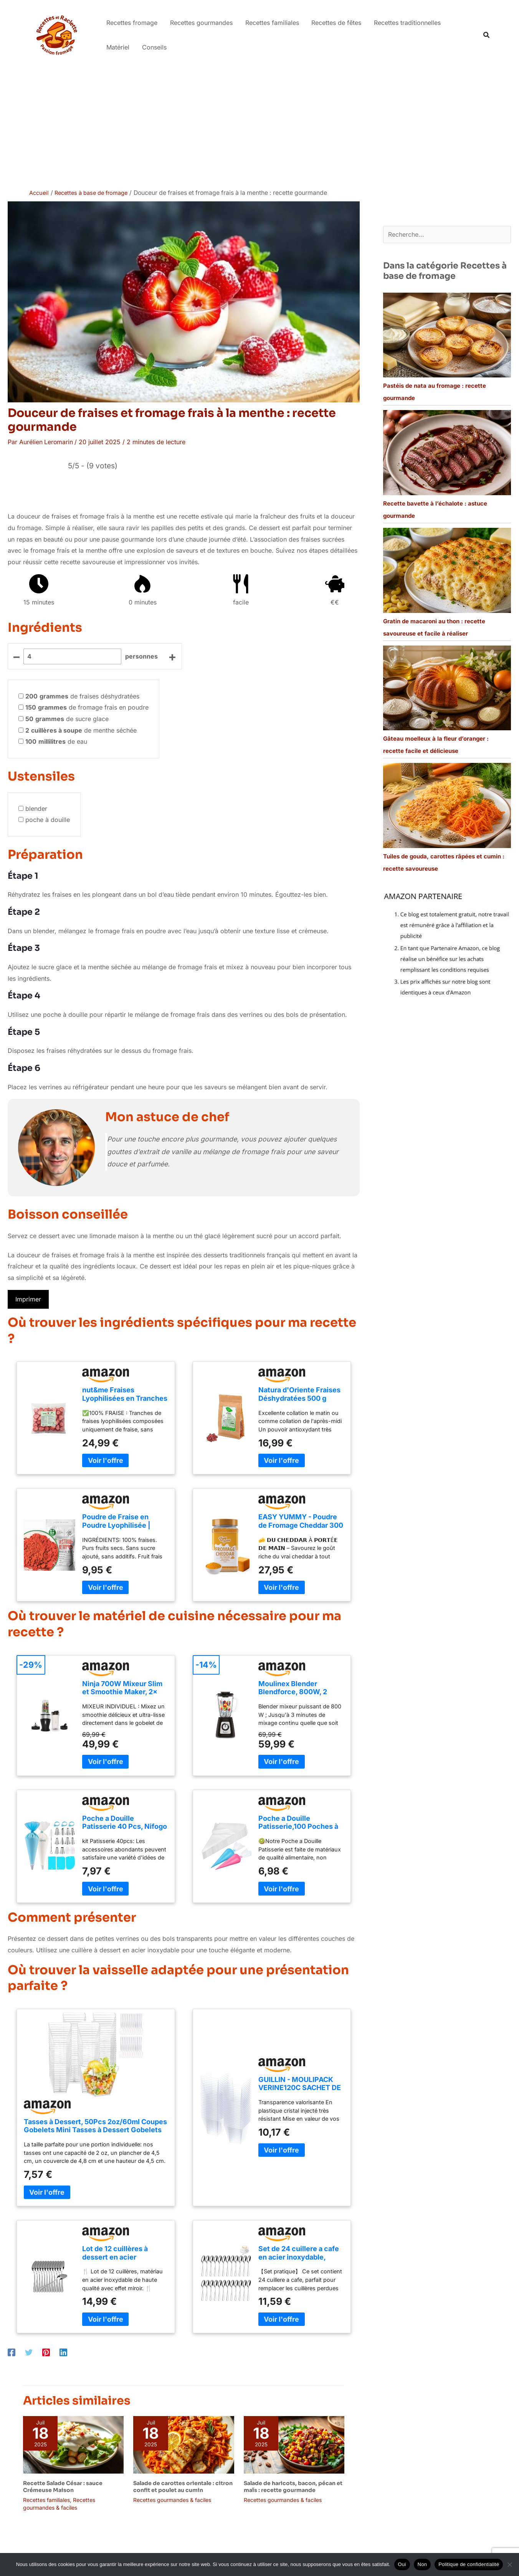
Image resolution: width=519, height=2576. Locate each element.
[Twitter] (29, 2352)
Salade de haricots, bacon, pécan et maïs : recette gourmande (293, 2486)
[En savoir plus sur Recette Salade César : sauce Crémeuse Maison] (73, 2444)
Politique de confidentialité (468, 2564)
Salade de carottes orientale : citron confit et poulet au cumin (183, 2486)
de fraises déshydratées (82, 696)
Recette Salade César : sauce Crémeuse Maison (62, 2486)
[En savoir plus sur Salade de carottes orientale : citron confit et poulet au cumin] (183, 2444)
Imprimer (28, 1299)
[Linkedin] (63, 2352)
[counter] (72, 656)
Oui (402, 2564)
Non (422, 2564)
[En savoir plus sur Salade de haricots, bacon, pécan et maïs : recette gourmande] (294, 2444)
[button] (486, 35)
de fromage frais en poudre (87, 707)
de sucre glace (67, 718)
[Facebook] (11, 2352)
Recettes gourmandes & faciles (172, 2500)
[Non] (509, 2564)
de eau (56, 741)
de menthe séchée (81, 730)
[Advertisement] (259, 127)
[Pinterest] (46, 2352)
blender (36, 808)
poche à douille (47, 820)
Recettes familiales (46, 2500)
